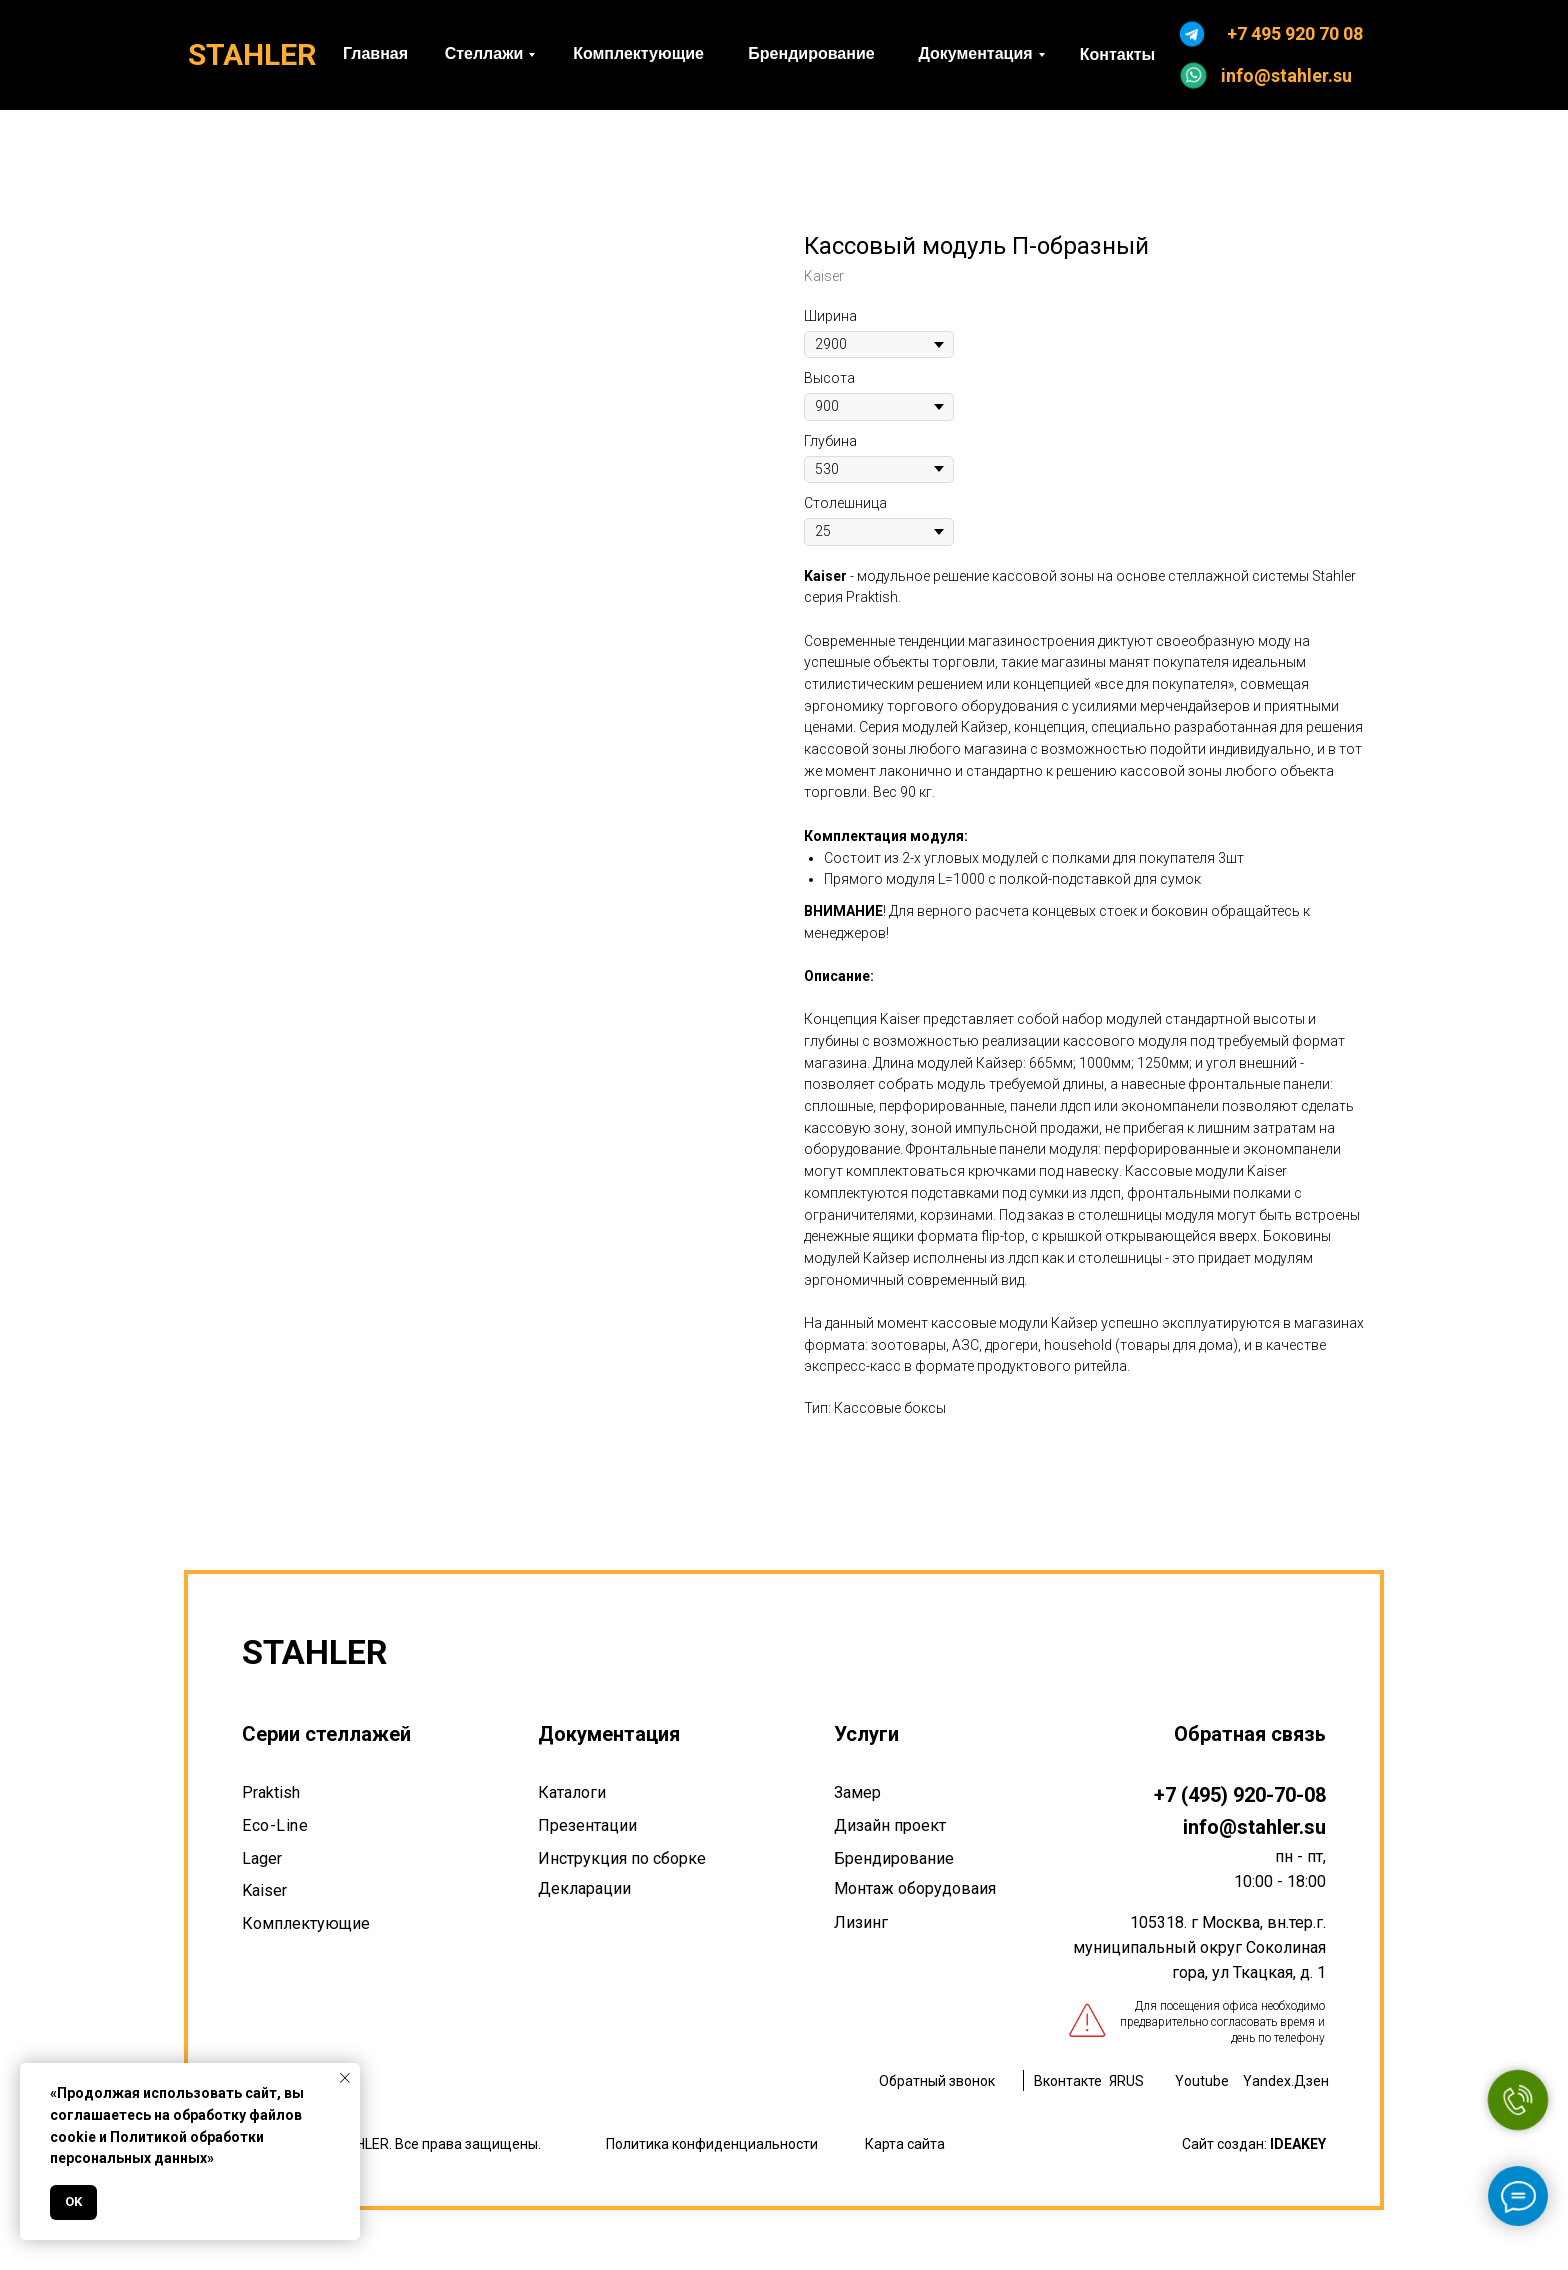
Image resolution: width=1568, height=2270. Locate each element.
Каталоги (572, 1792)
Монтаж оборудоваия (915, 1888)
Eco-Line (275, 1825)
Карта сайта (905, 2144)
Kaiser (264, 1890)
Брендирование (894, 1858)
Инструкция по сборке (622, 1858)
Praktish (271, 1792)
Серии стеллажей (326, 1734)
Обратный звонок (937, 2081)
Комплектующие (306, 1923)
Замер (857, 1792)
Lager (262, 1858)
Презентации (587, 1825)
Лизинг (861, 1922)
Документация (609, 1734)
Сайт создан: (1254, 2144)
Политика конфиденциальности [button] (712, 2144)
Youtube (1202, 2081)
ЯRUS (1126, 2081)
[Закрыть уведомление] (345, 2078)
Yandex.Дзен (1286, 2081)
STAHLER (252, 54)
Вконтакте (1068, 2081)
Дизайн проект (890, 1825)
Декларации (584, 1888)
